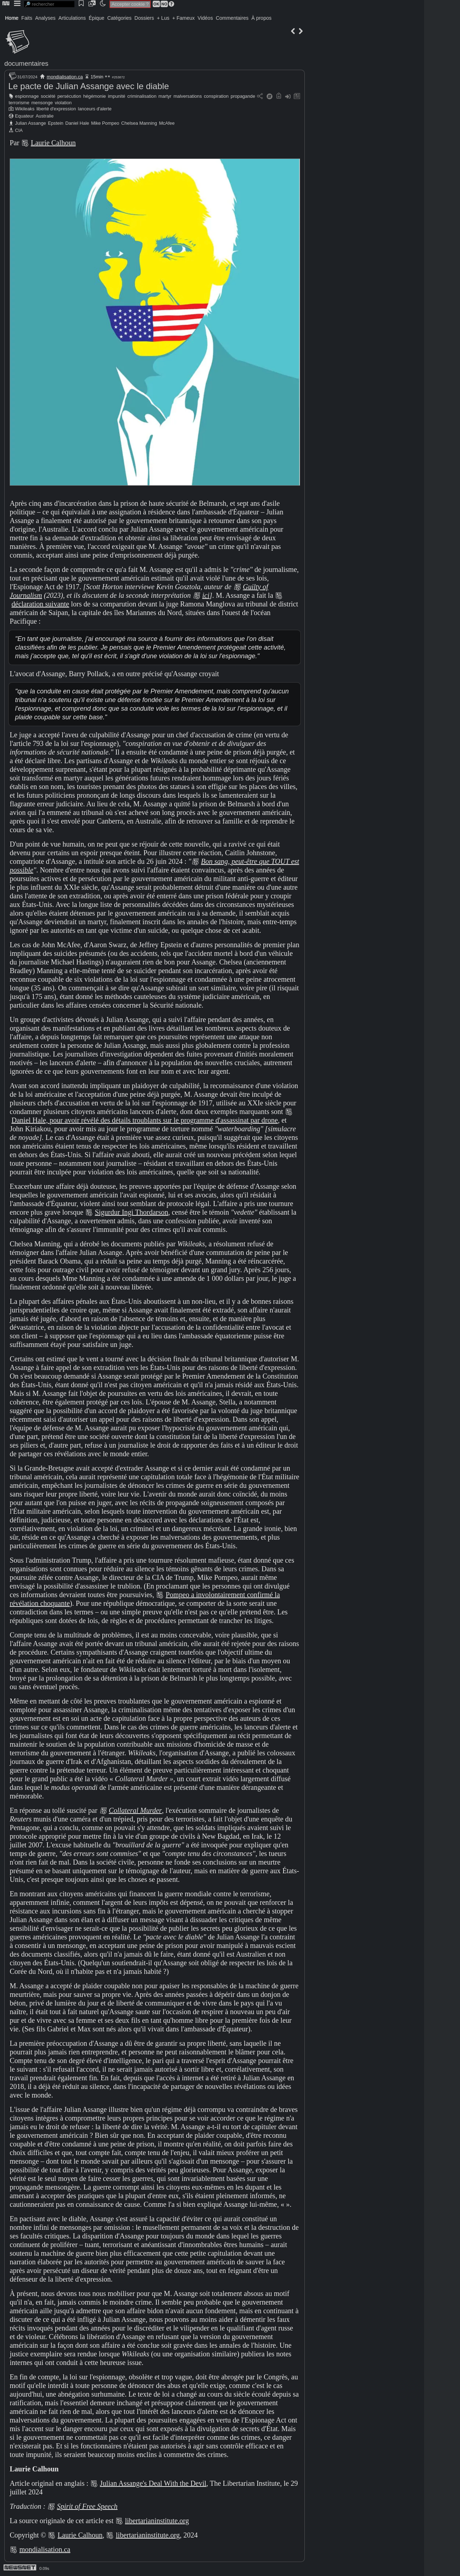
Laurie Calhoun (53, 143)
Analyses (45, 18)
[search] (49, 4)
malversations (188, 96)
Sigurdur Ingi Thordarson (131, 1212)
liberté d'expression (56, 108)
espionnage (27, 96)
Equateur (24, 116)
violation (63, 102)
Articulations (72, 18)
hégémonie (94, 96)
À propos (261, 18)
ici (206, 595)
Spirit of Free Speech (87, 2506)
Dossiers (144, 18)
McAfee (166, 123)
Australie (45, 116)
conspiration (216, 96)
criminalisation (141, 96)
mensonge (42, 102)
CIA (19, 130)
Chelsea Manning (139, 123)
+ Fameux (183, 18)
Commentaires (232, 18)
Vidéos (205, 18)
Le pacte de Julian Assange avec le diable (88, 86)
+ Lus (163, 18)
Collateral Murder (135, 1810)
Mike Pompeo (105, 123)
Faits (26, 18)
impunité (116, 96)
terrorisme (19, 102)
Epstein (55, 123)
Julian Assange (30, 123)
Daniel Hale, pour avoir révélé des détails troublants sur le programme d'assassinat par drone (145, 1120)
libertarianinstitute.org (157, 2521)
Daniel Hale (77, 123)
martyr (164, 96)
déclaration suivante (40, 604)
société (48, 96)
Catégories (119, 18)
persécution (69, 96)
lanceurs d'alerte (95, 108)
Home (11, 18)
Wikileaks (24, 108)
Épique (97, 18)
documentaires (26, 63)
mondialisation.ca (65, 76)
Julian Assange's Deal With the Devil (153, 2483)
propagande (243, 96)
